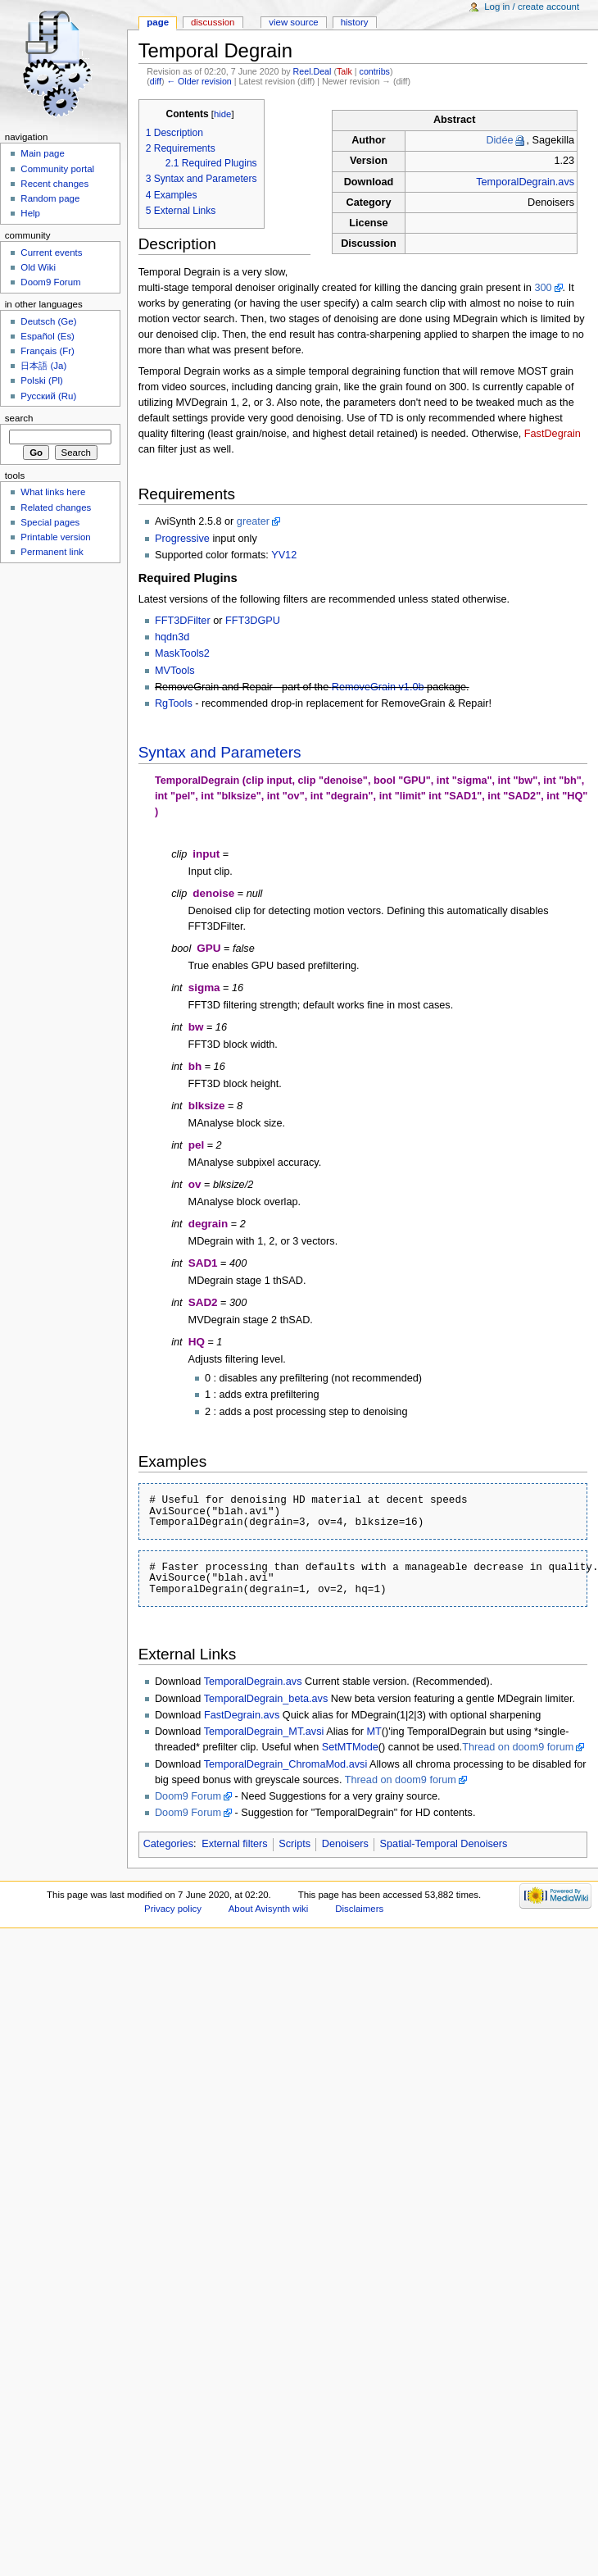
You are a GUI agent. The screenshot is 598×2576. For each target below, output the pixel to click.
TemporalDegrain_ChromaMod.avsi (286, 1764)
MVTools (175, 670)
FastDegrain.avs (241, 1715)
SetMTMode (350, 1747)
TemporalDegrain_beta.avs (266, 1698)
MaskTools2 (182, 653)
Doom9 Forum (188, 1796)
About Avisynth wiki (269, 1909)
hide (222, 114)
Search (19, 418)
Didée (499, 140)
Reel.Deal (312, 71)
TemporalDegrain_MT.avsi (264, 1731)
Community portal (57, 169)
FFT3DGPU (252, 620)
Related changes (55, 507)
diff (155, 81)
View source (293, 22)
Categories (168, 1844)
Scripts (294, 1844)
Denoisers (345, 1844)
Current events (51, 252)
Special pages (49, 522)
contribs (375, 71)
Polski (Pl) (41, 380)
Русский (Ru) (48, 396)
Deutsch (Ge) (48, 321)
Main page (42, 153)
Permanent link (51, 552)
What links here (52, 492)
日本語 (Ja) (43, 366)
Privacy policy (173, 1909)
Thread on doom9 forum (517, 1747)
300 (542, 288)
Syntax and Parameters (219, 752)
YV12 (284, 555)
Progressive (182, 538)
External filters (234, 1844)
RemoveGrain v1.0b (378, 687)
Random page (49, 198)
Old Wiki (38, 267)
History (355, 22)
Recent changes (54, 184)
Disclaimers (359, 1909)
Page (158, 22)
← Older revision (198, 81)
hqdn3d (172, 637)
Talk (344, 71)
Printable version (55, 537)
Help (30, 213)
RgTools (174, 703)
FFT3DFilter (183, 620)
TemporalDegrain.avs (525, 182)
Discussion (212, 22)
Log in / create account (531, 6)
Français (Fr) (47, 351)
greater (253, 521)
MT (374, 1731)
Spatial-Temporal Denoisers (444, 1844)
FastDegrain (552, 433)
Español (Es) (47, 336)
